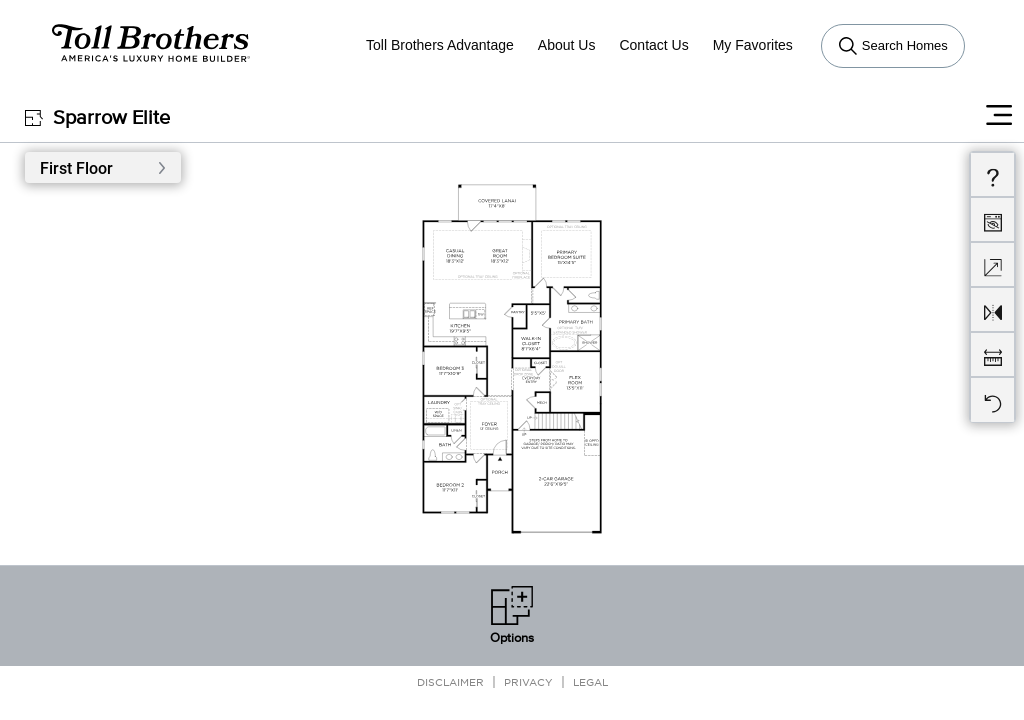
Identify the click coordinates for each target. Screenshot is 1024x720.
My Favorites (753, 45)
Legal (590, 681)
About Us (567, 45)
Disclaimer (450, 681)
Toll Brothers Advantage (440, 45)
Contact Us (653, 45)
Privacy (528, 681)
